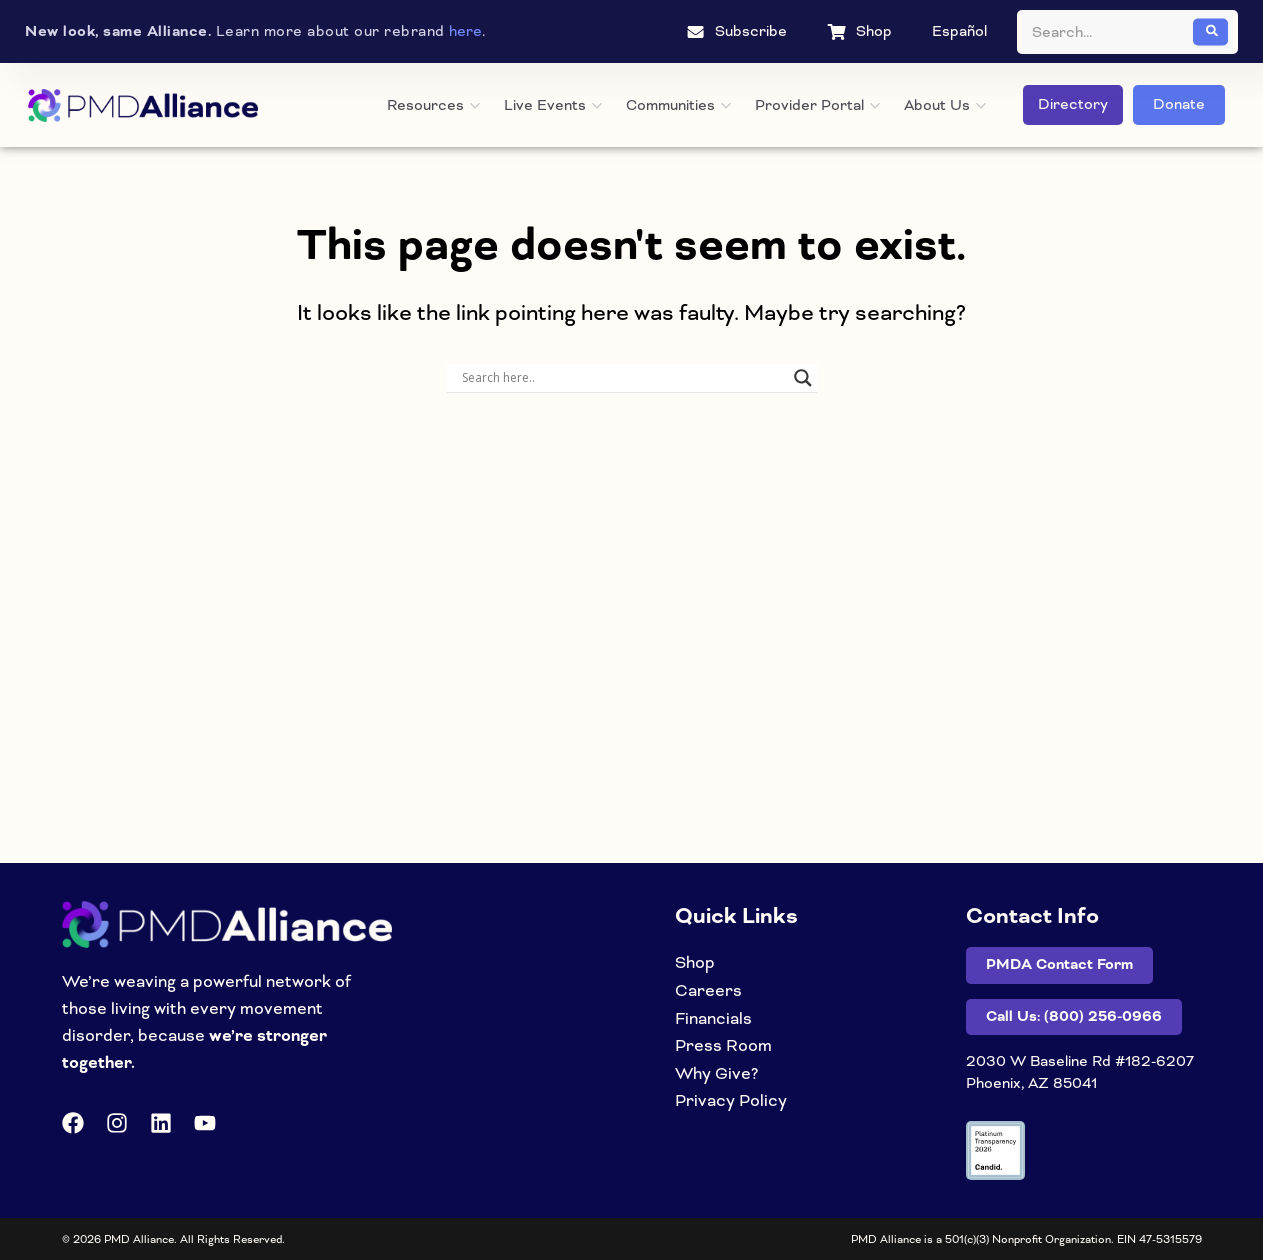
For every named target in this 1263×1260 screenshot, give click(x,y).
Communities (678, 105)
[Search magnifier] (803, 378)
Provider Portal (817, 105)
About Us (945, 105)
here (465, 31)
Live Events (553, 105)
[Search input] (623, 378)
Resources (433, 105)
